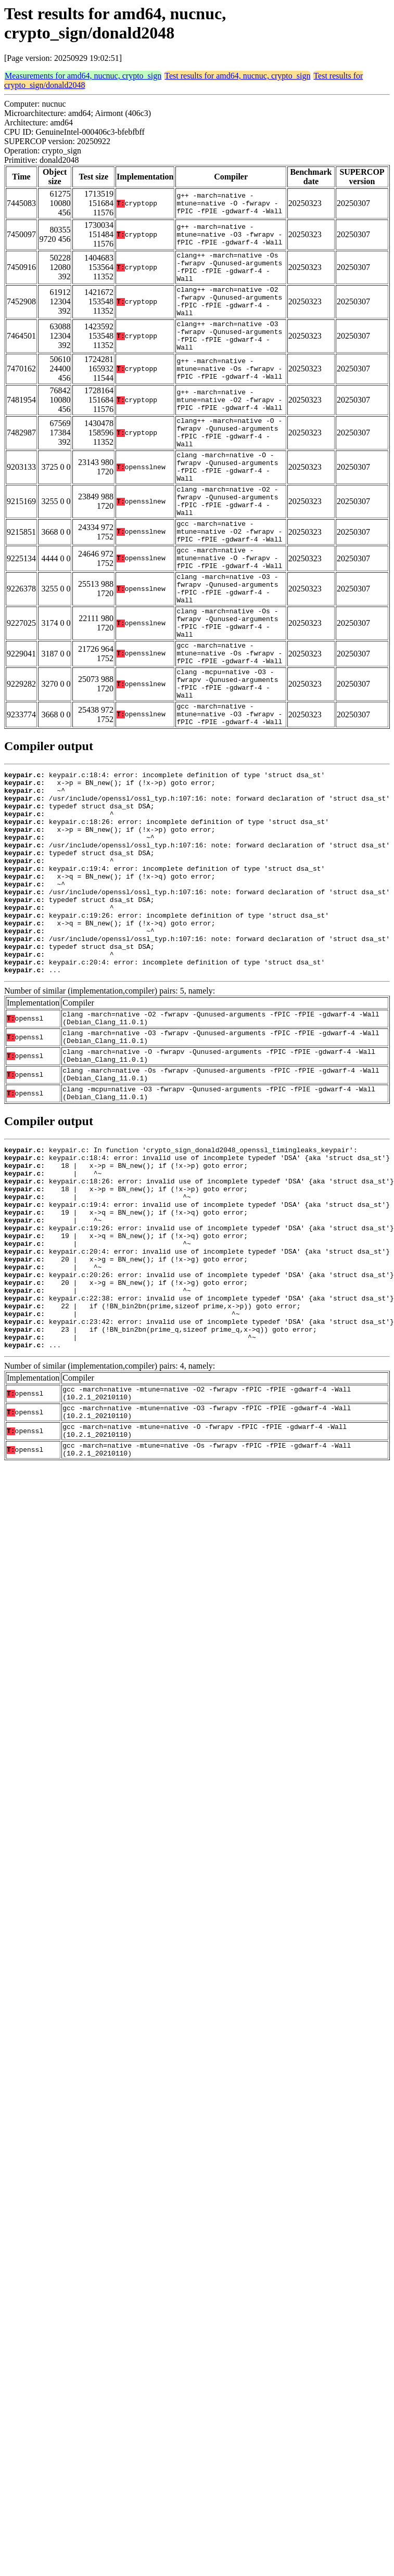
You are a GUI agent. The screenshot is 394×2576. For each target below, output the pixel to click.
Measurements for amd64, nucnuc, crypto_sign (83, 75)
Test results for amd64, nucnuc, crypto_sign (237, 75)
